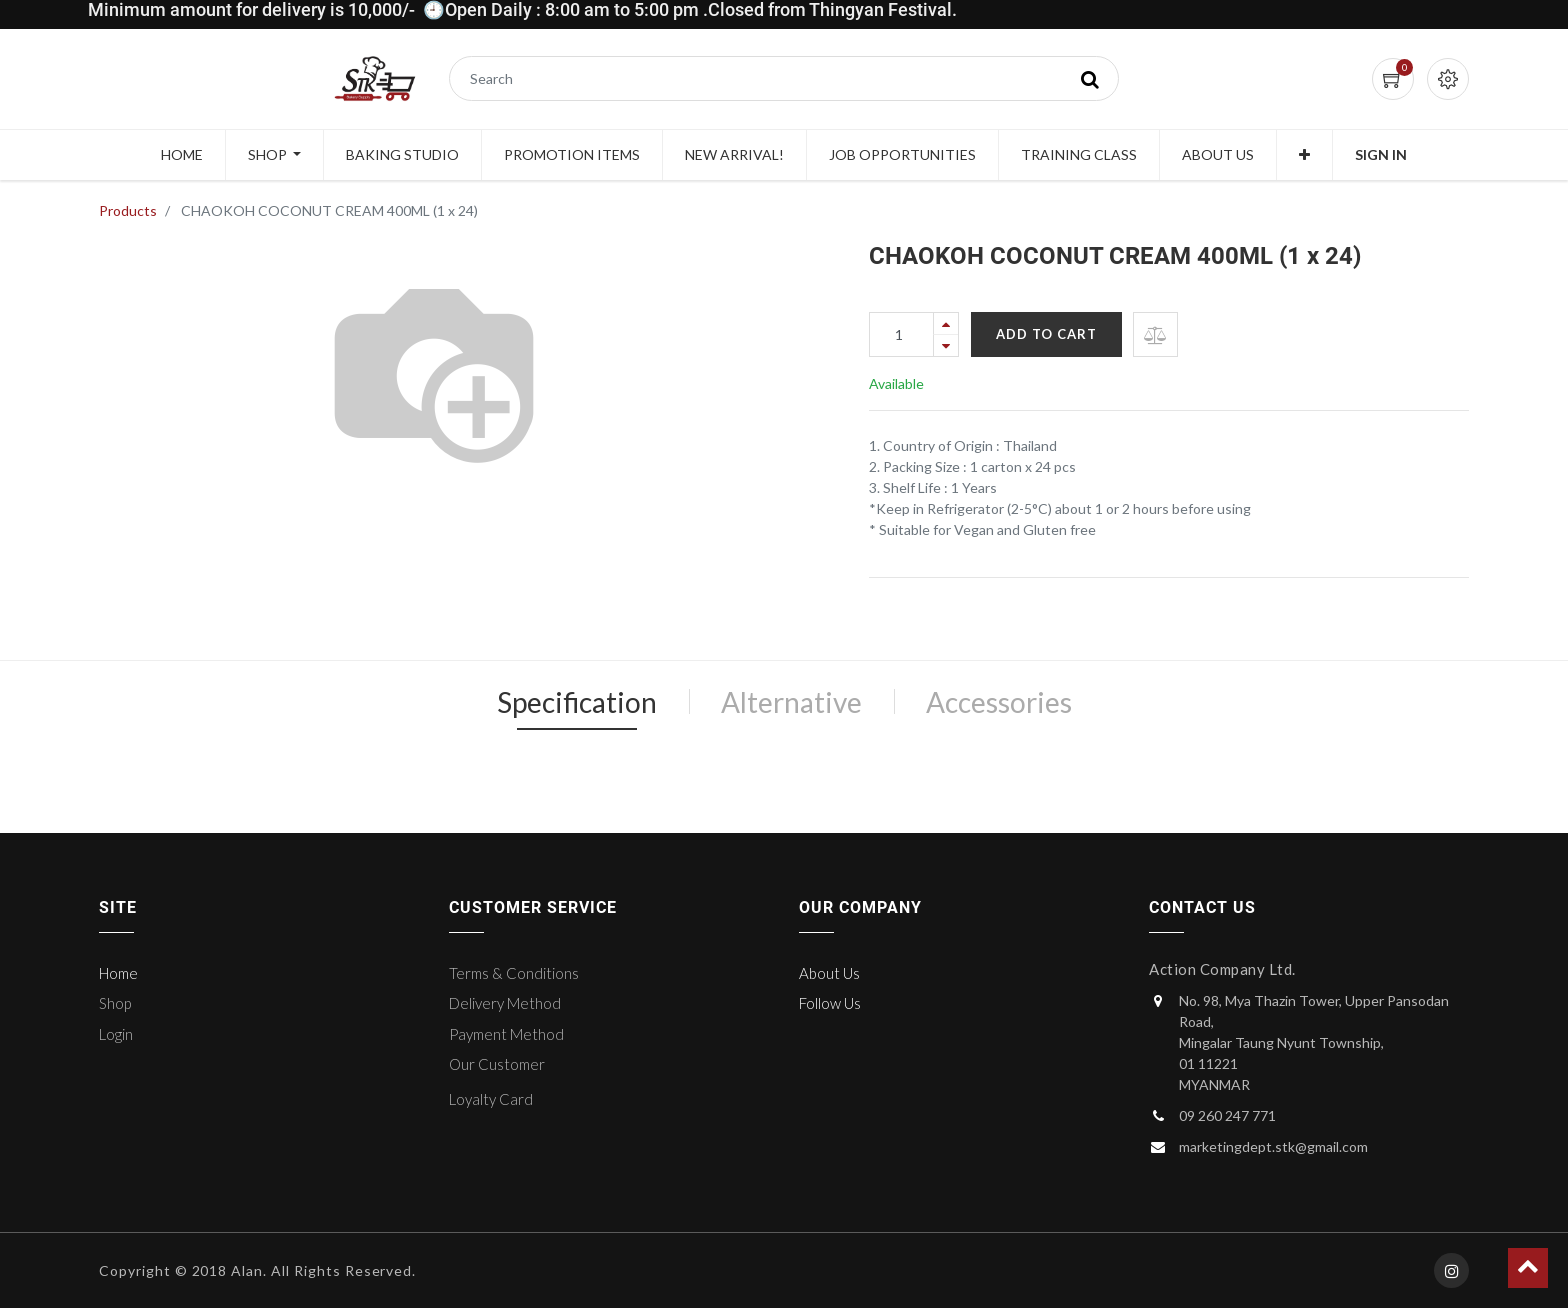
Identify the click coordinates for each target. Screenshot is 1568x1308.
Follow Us (830, 1003)
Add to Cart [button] (1046, 334)
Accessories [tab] (999, 702)
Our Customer (497, 1064)
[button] (1304, 155)
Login (116, 1034)
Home (118, 973)
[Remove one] (946, 345)
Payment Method (506, 1034)
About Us (829, 973)
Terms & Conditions (514, 973)
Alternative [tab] (791, 702)
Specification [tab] (577, 702)
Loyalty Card (491, 1099)
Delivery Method (505, 1003)
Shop (115, 1003)
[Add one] (946, 323)
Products (128, 210)
